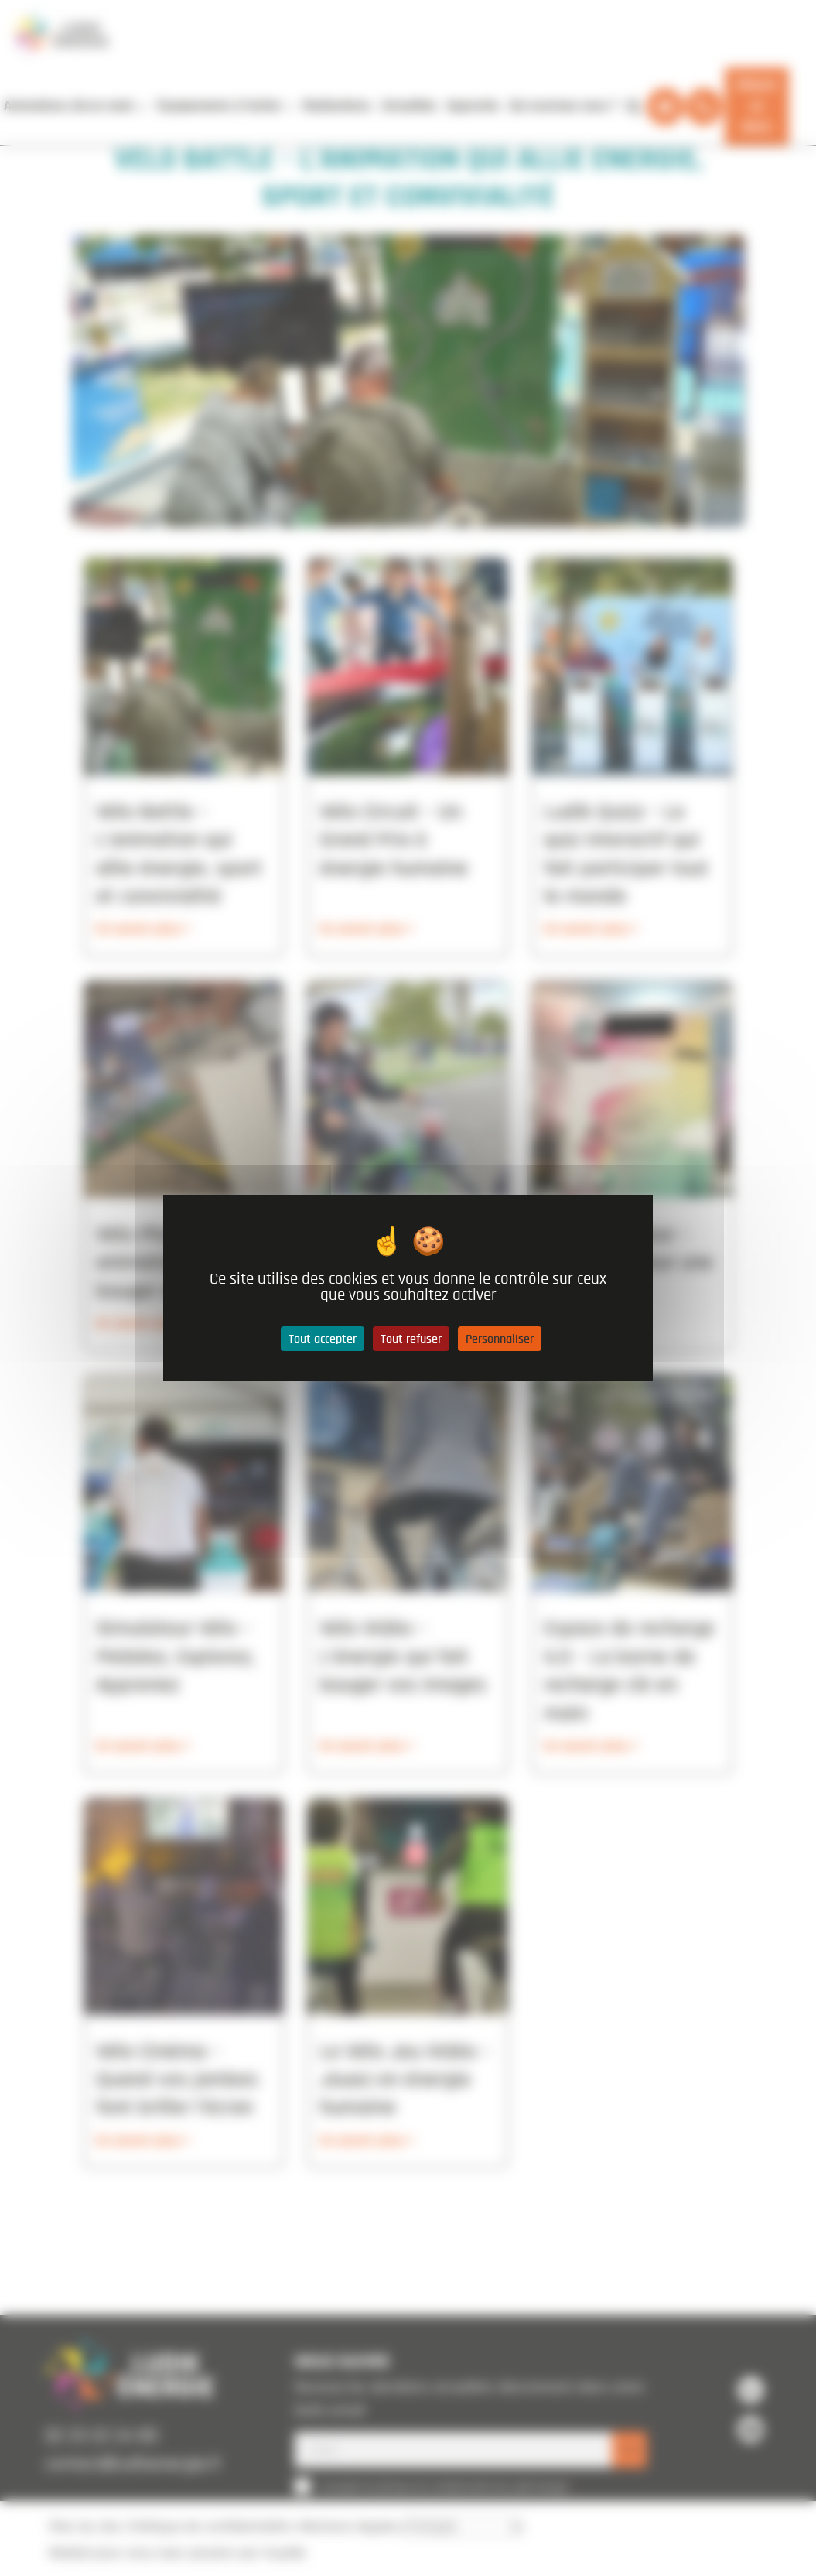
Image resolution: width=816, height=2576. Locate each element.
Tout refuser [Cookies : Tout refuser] (411, 1338)
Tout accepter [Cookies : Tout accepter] (323, 1338)
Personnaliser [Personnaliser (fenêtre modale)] (500, 1338)
